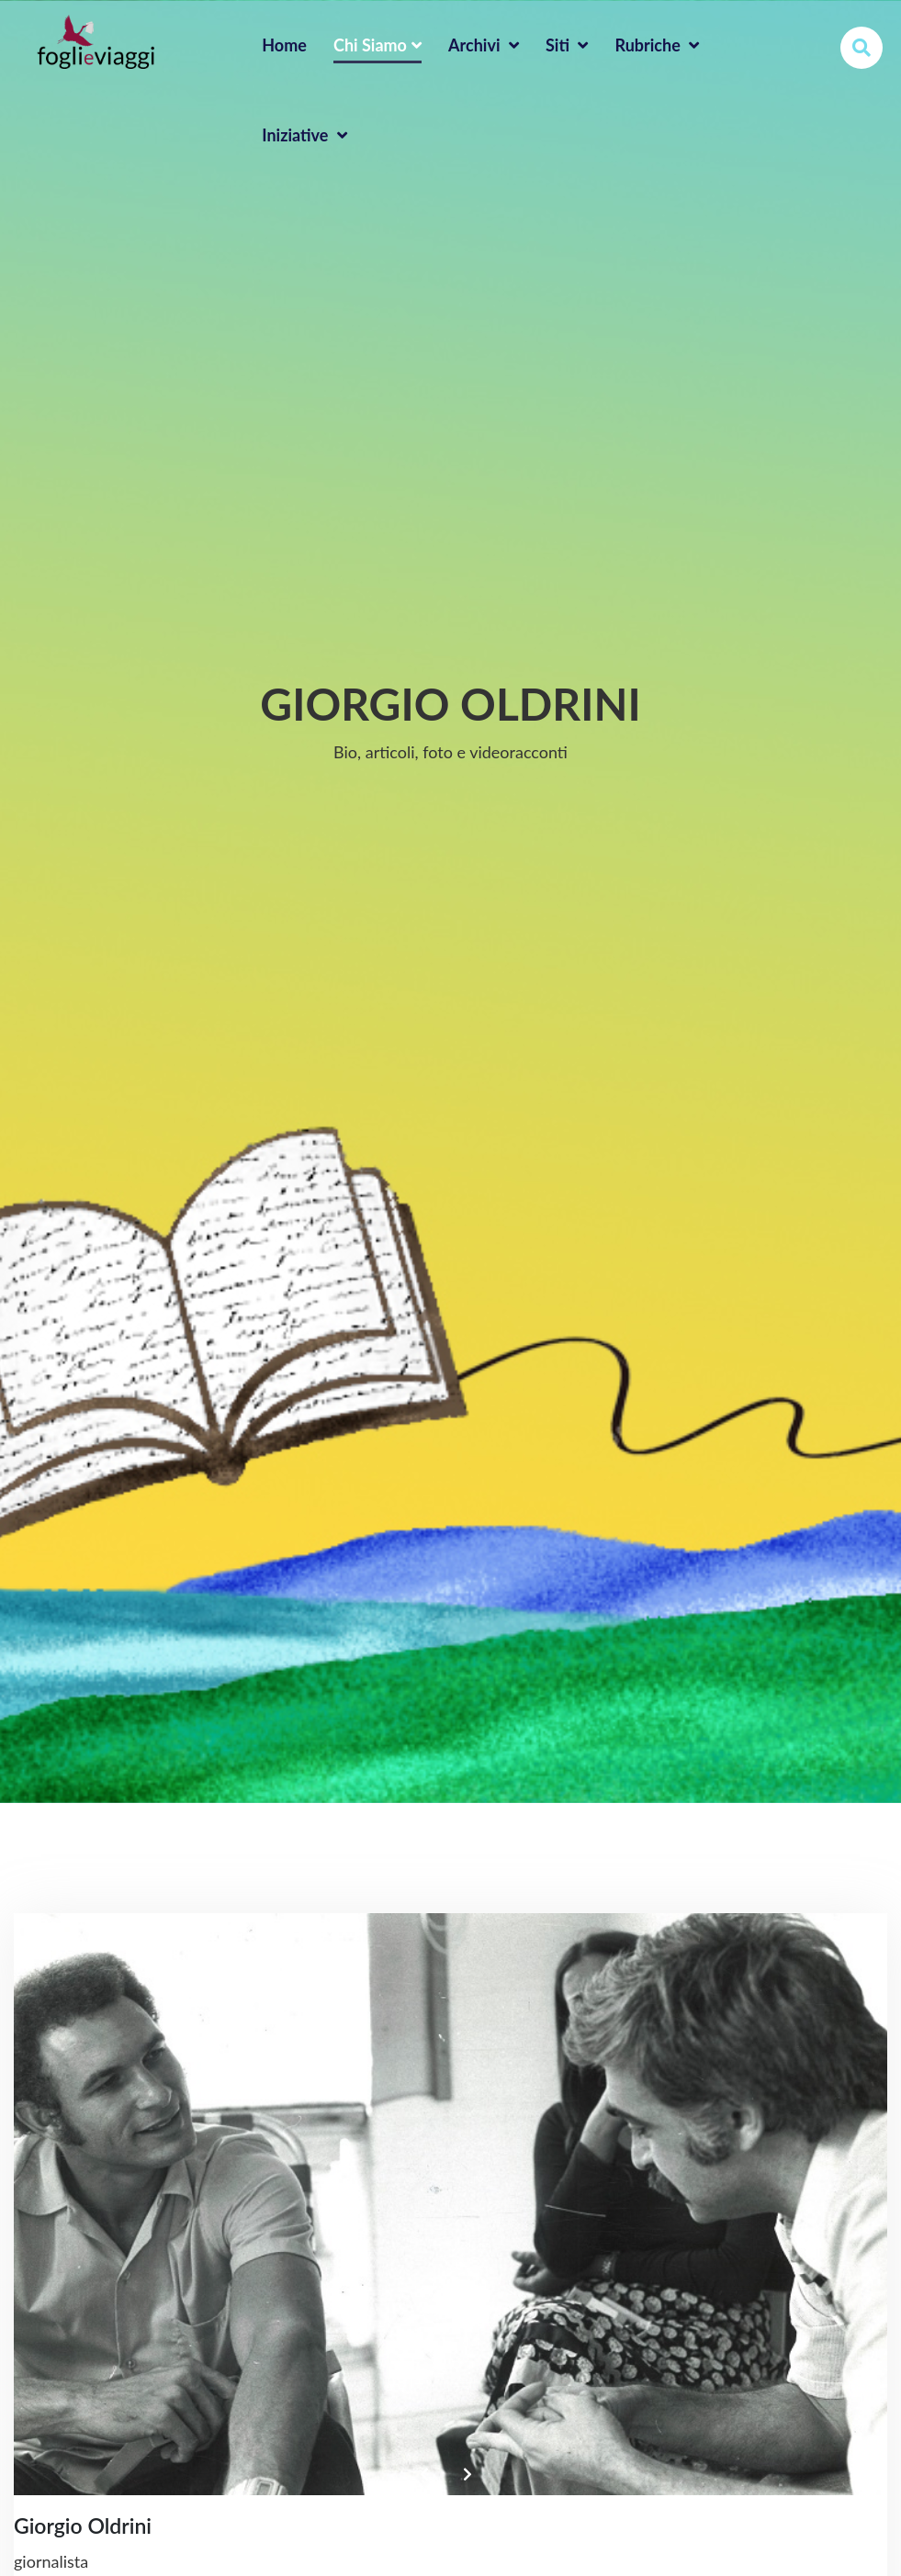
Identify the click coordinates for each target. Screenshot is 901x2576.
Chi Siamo (377, 45)
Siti (567, 45)
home (284, 45)
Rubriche (656, 45)
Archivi (483, 45)
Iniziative (304, 135)
